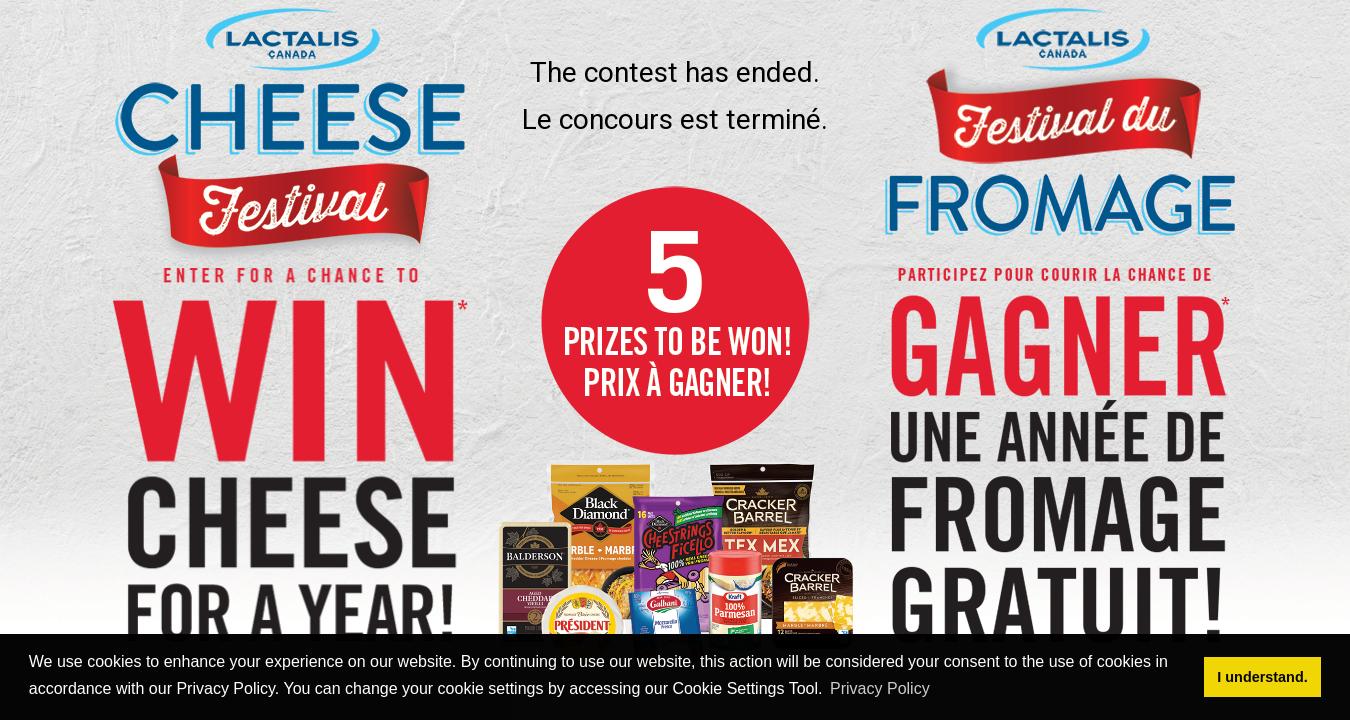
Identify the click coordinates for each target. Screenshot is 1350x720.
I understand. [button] (1262, 677)
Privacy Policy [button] (880, 688)
